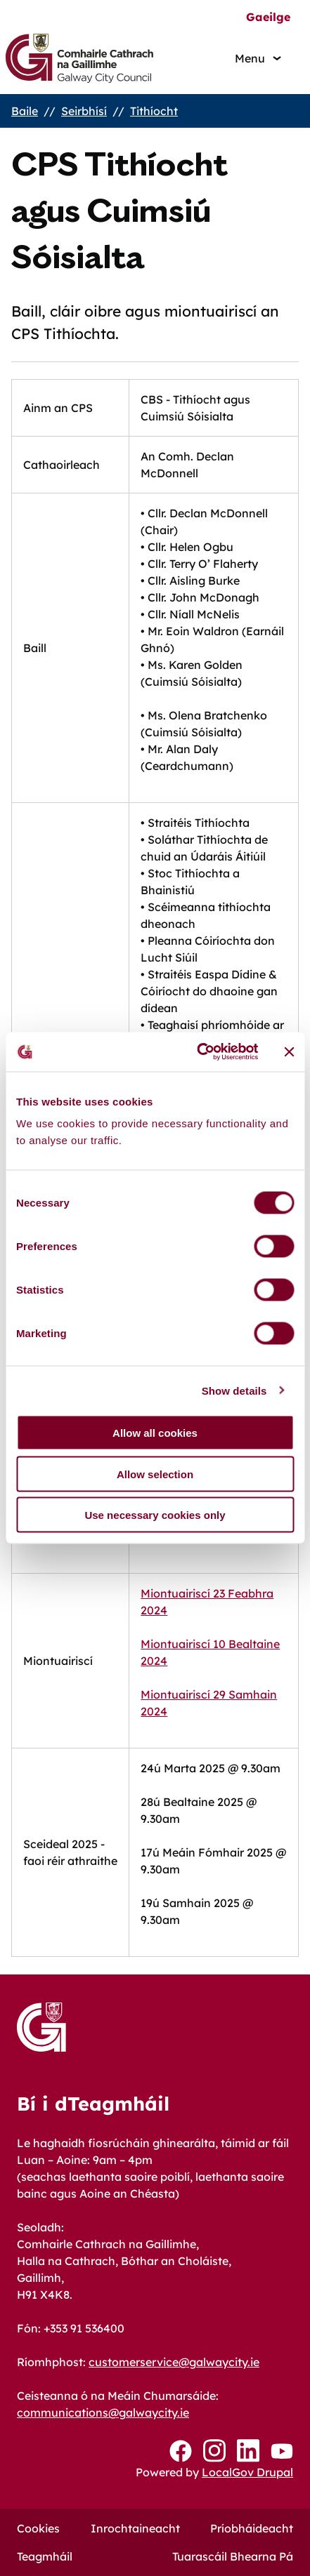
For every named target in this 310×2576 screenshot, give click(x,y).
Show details (234, 1390)
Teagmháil (44, 2556)
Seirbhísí (84, 111)
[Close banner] (289, 1051)
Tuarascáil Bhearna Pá (232, 2556)
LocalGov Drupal (247, 2472)
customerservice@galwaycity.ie (174, 2362)
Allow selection (155, 1474)
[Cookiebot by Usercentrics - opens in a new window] (197, 1052)
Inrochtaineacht (135, 2528)
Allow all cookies (155, 1433)
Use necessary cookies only (154, 1515)
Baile (24, 111)
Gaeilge (268, 17)
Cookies (38, 2528)
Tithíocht (154, 111)
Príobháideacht (251, 2528)
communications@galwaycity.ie (103, 2412)
